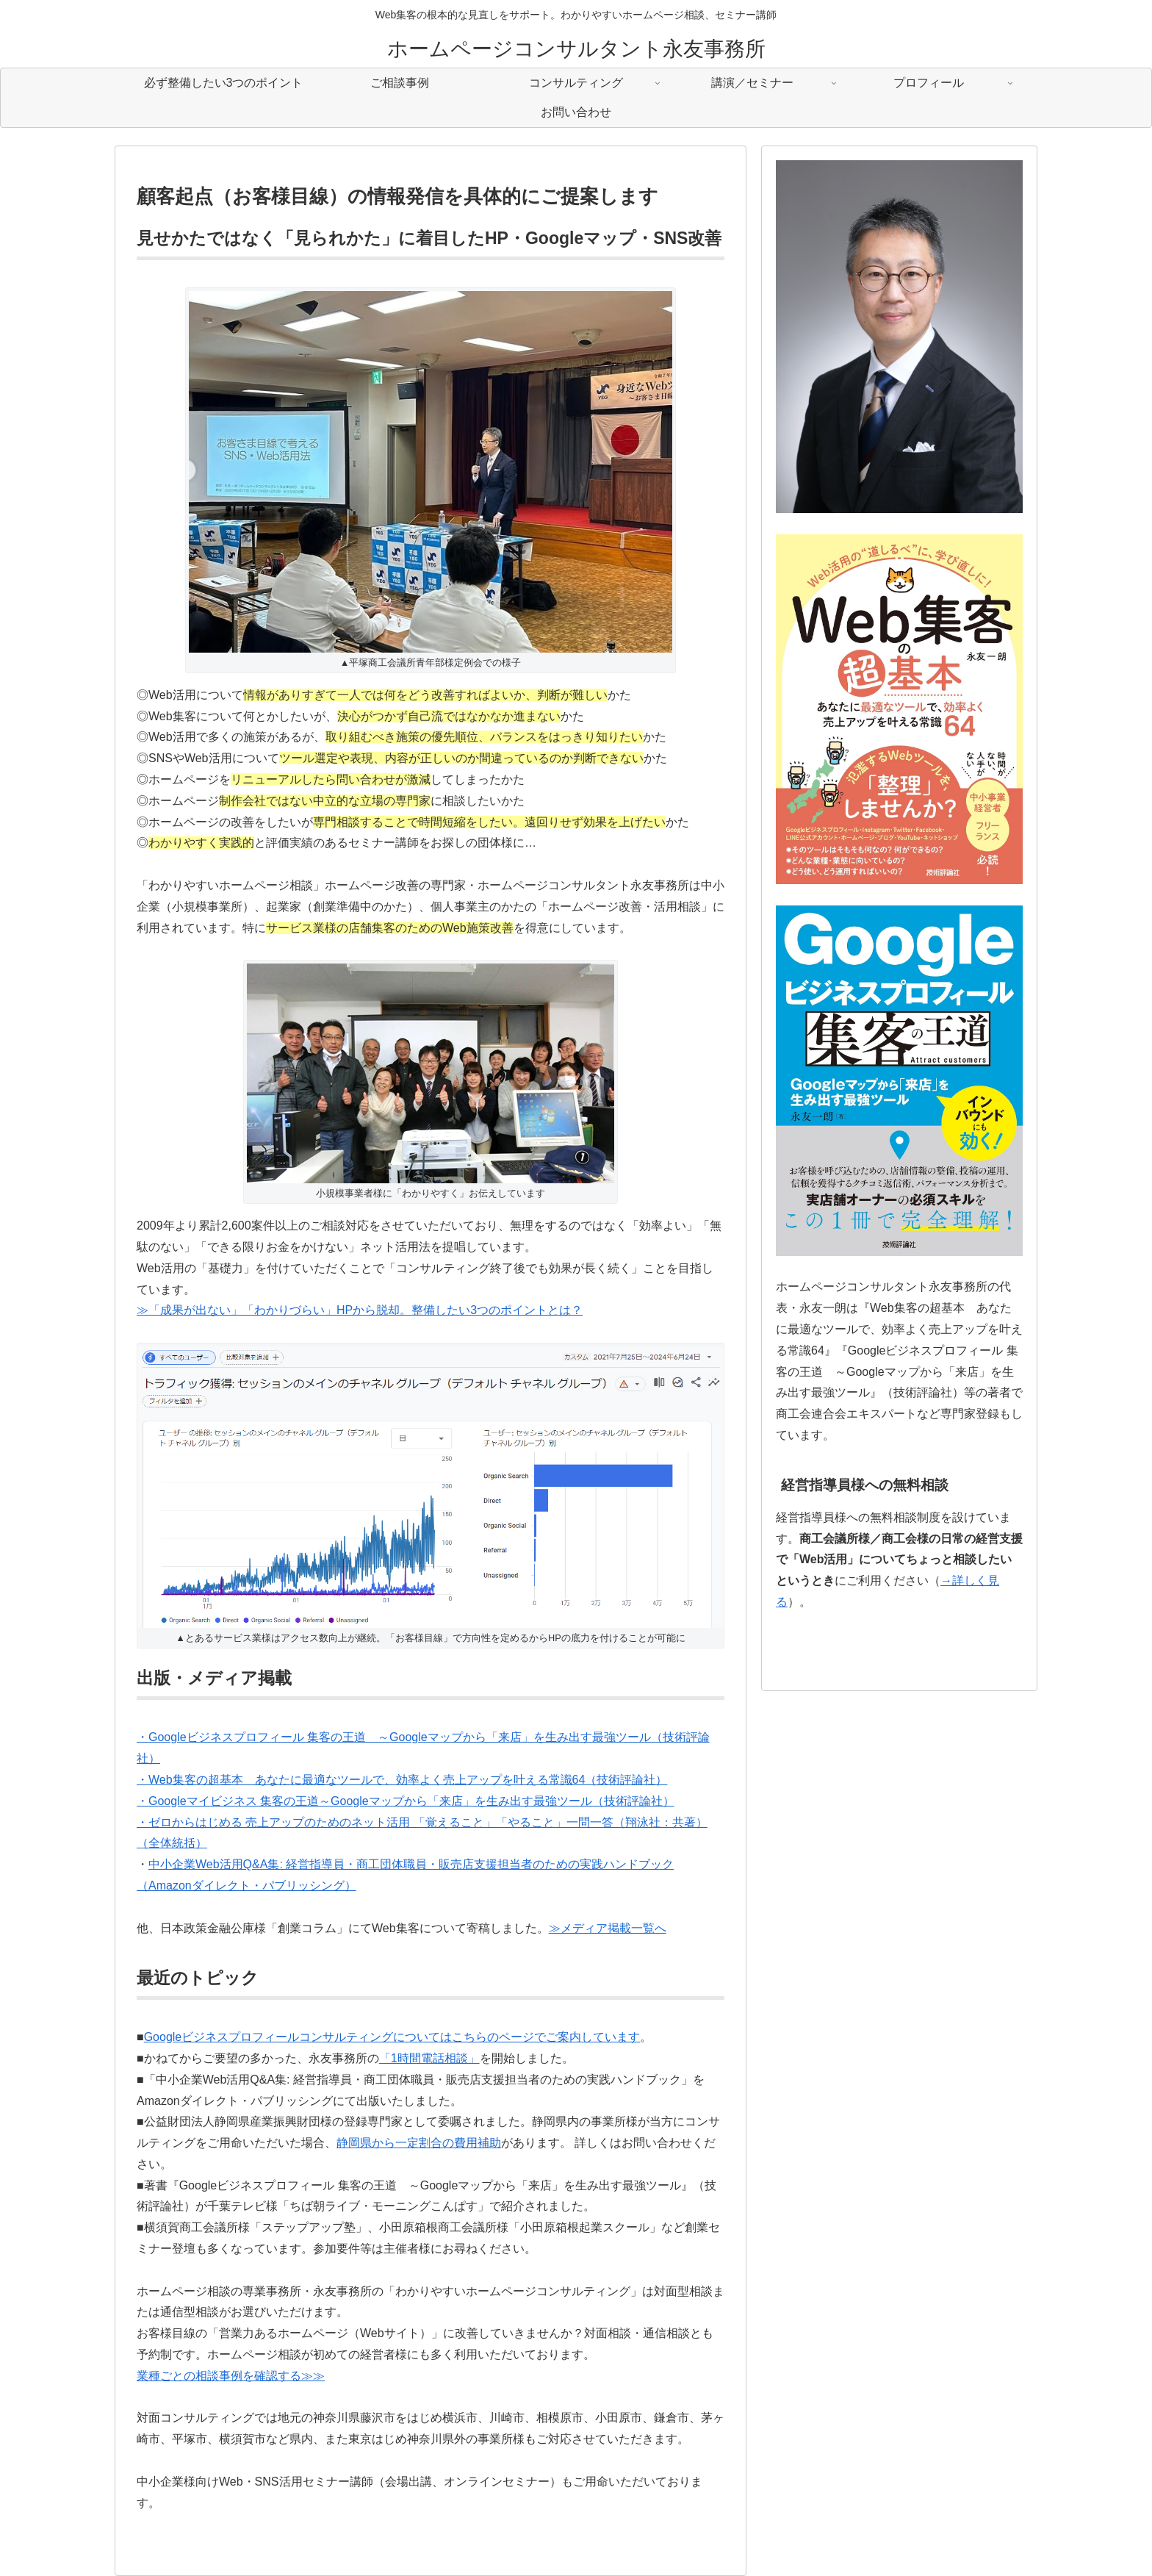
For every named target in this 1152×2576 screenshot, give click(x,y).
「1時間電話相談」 (429, 2058)
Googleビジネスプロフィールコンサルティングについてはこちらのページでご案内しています (392, 2037)
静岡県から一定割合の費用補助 (418, 2142)
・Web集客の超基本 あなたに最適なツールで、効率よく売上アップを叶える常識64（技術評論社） (402, 1779)
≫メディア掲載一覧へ (607, 1928)
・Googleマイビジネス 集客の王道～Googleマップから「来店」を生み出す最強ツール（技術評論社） (405, 1801)
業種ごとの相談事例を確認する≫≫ (231, 2375)
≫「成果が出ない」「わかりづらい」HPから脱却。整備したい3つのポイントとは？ (360, 1310)
